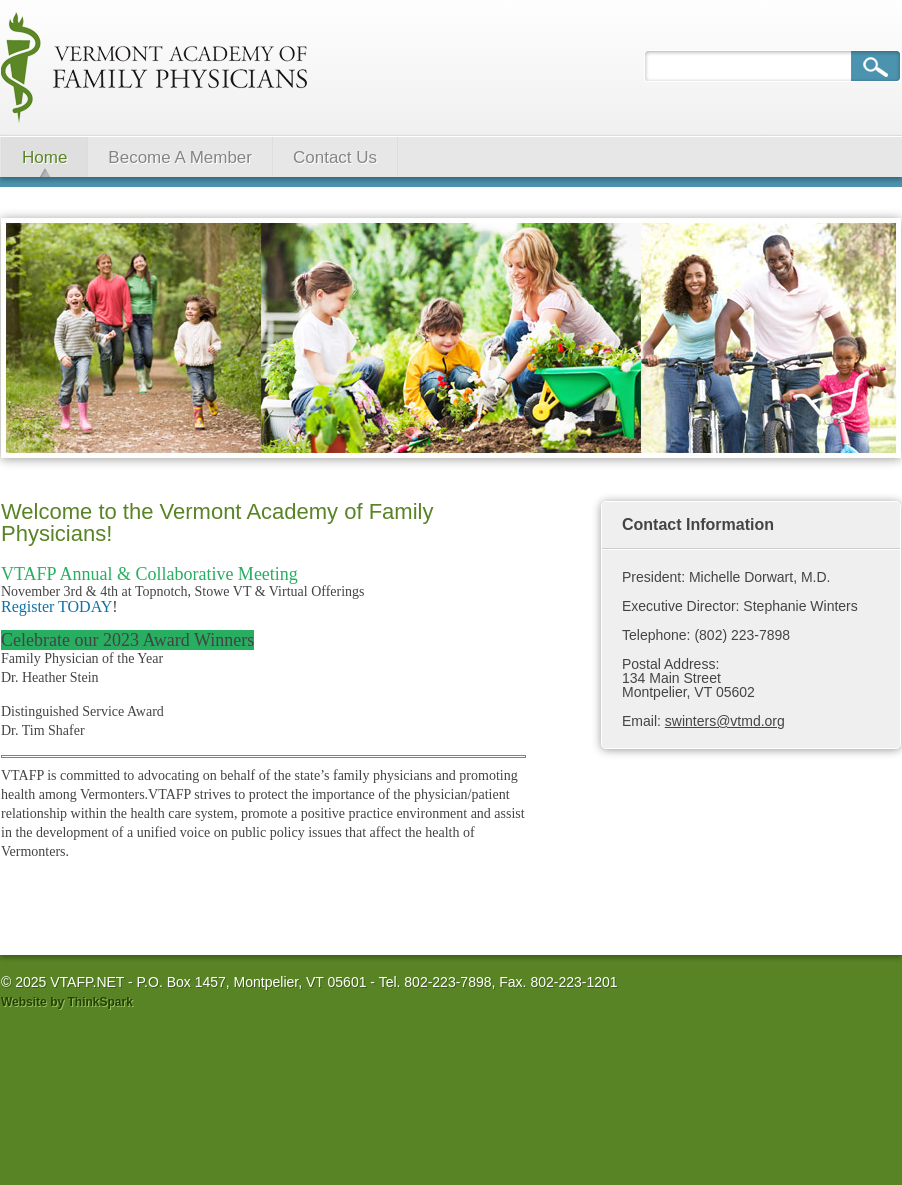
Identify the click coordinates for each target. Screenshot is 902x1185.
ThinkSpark (99, 1002)
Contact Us (335, 157)
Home (44, 157)
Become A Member (180, 157)
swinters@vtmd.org (725, 721)
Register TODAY (56, 606)
